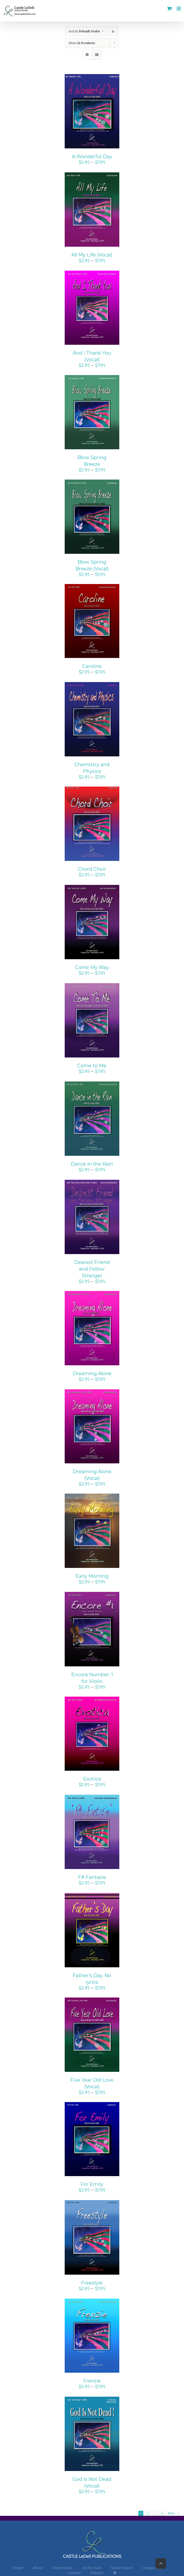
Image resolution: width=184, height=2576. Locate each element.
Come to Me (91, 1066)
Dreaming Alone (92, 1373)
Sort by (84, 31)
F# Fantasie (92, 1877)
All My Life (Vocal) (91, 255)
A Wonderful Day (92, 156)
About (38, 2568)
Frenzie (92, 2381)
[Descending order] (113, 31)
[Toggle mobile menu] (179, 8)
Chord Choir (92, 869)
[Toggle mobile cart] (169, 8)
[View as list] (96, 54)
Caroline (92, 666)
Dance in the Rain (92, 1164)
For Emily (91, 2184)
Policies (97, 2573)
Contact (74, 2573)
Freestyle (92, 2283)
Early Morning (92, 1576)
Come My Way (92, 967)
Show (82, 43)
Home (18, 2568)
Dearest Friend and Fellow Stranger (92, 1269)
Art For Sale (91, 2568)
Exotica (92, 1779)
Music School (122, 2568)
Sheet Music (62, 2568)
